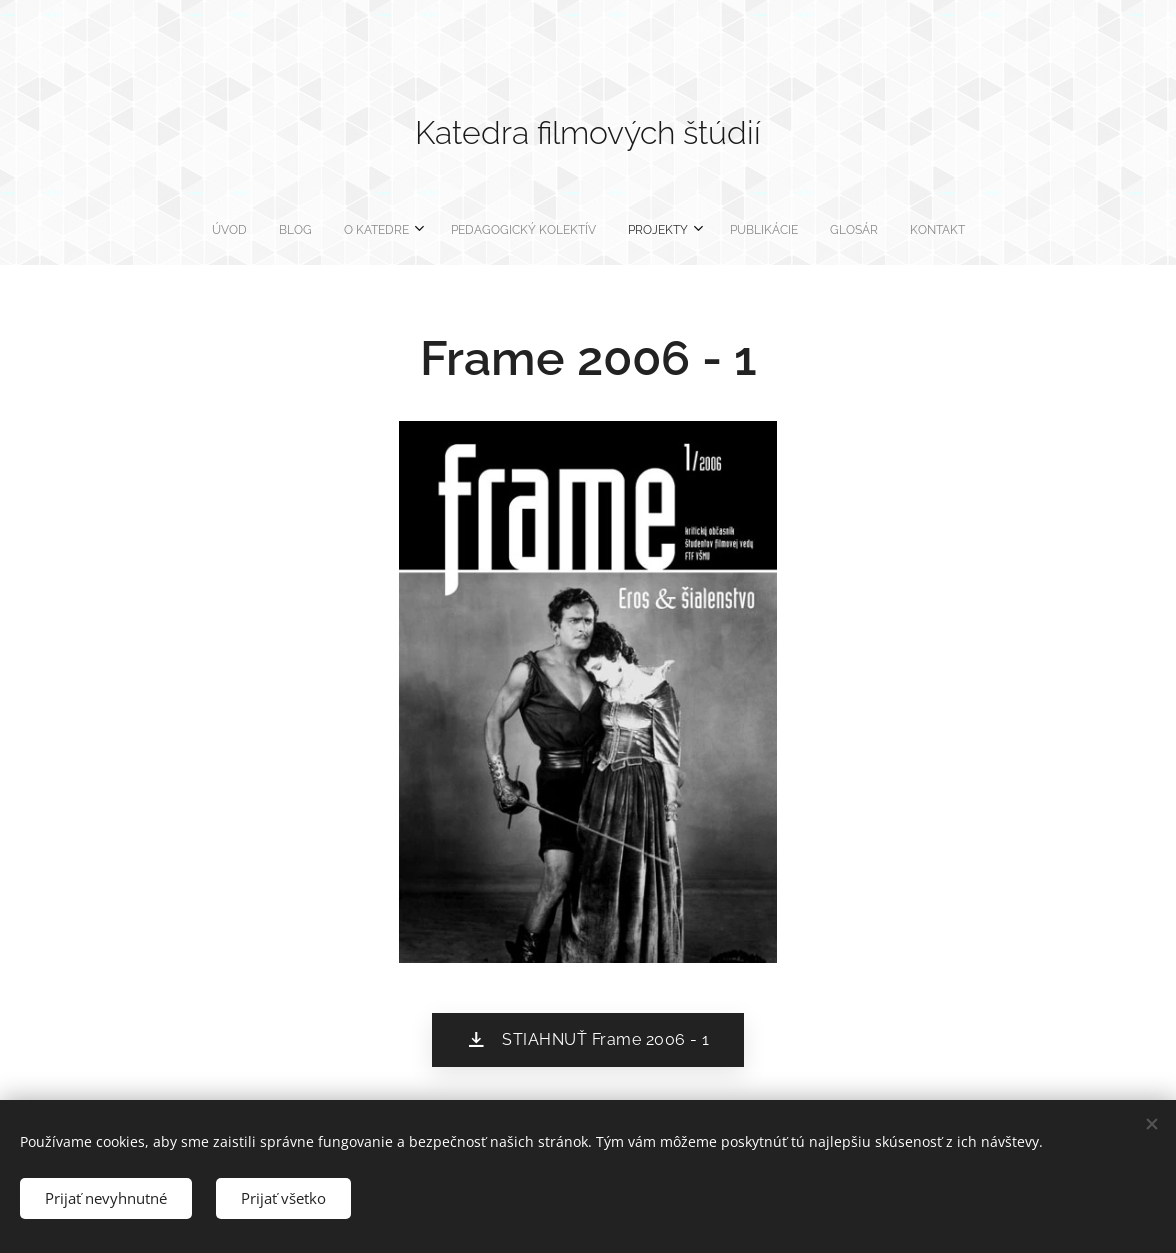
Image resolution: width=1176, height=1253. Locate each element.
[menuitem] (474, 230)
